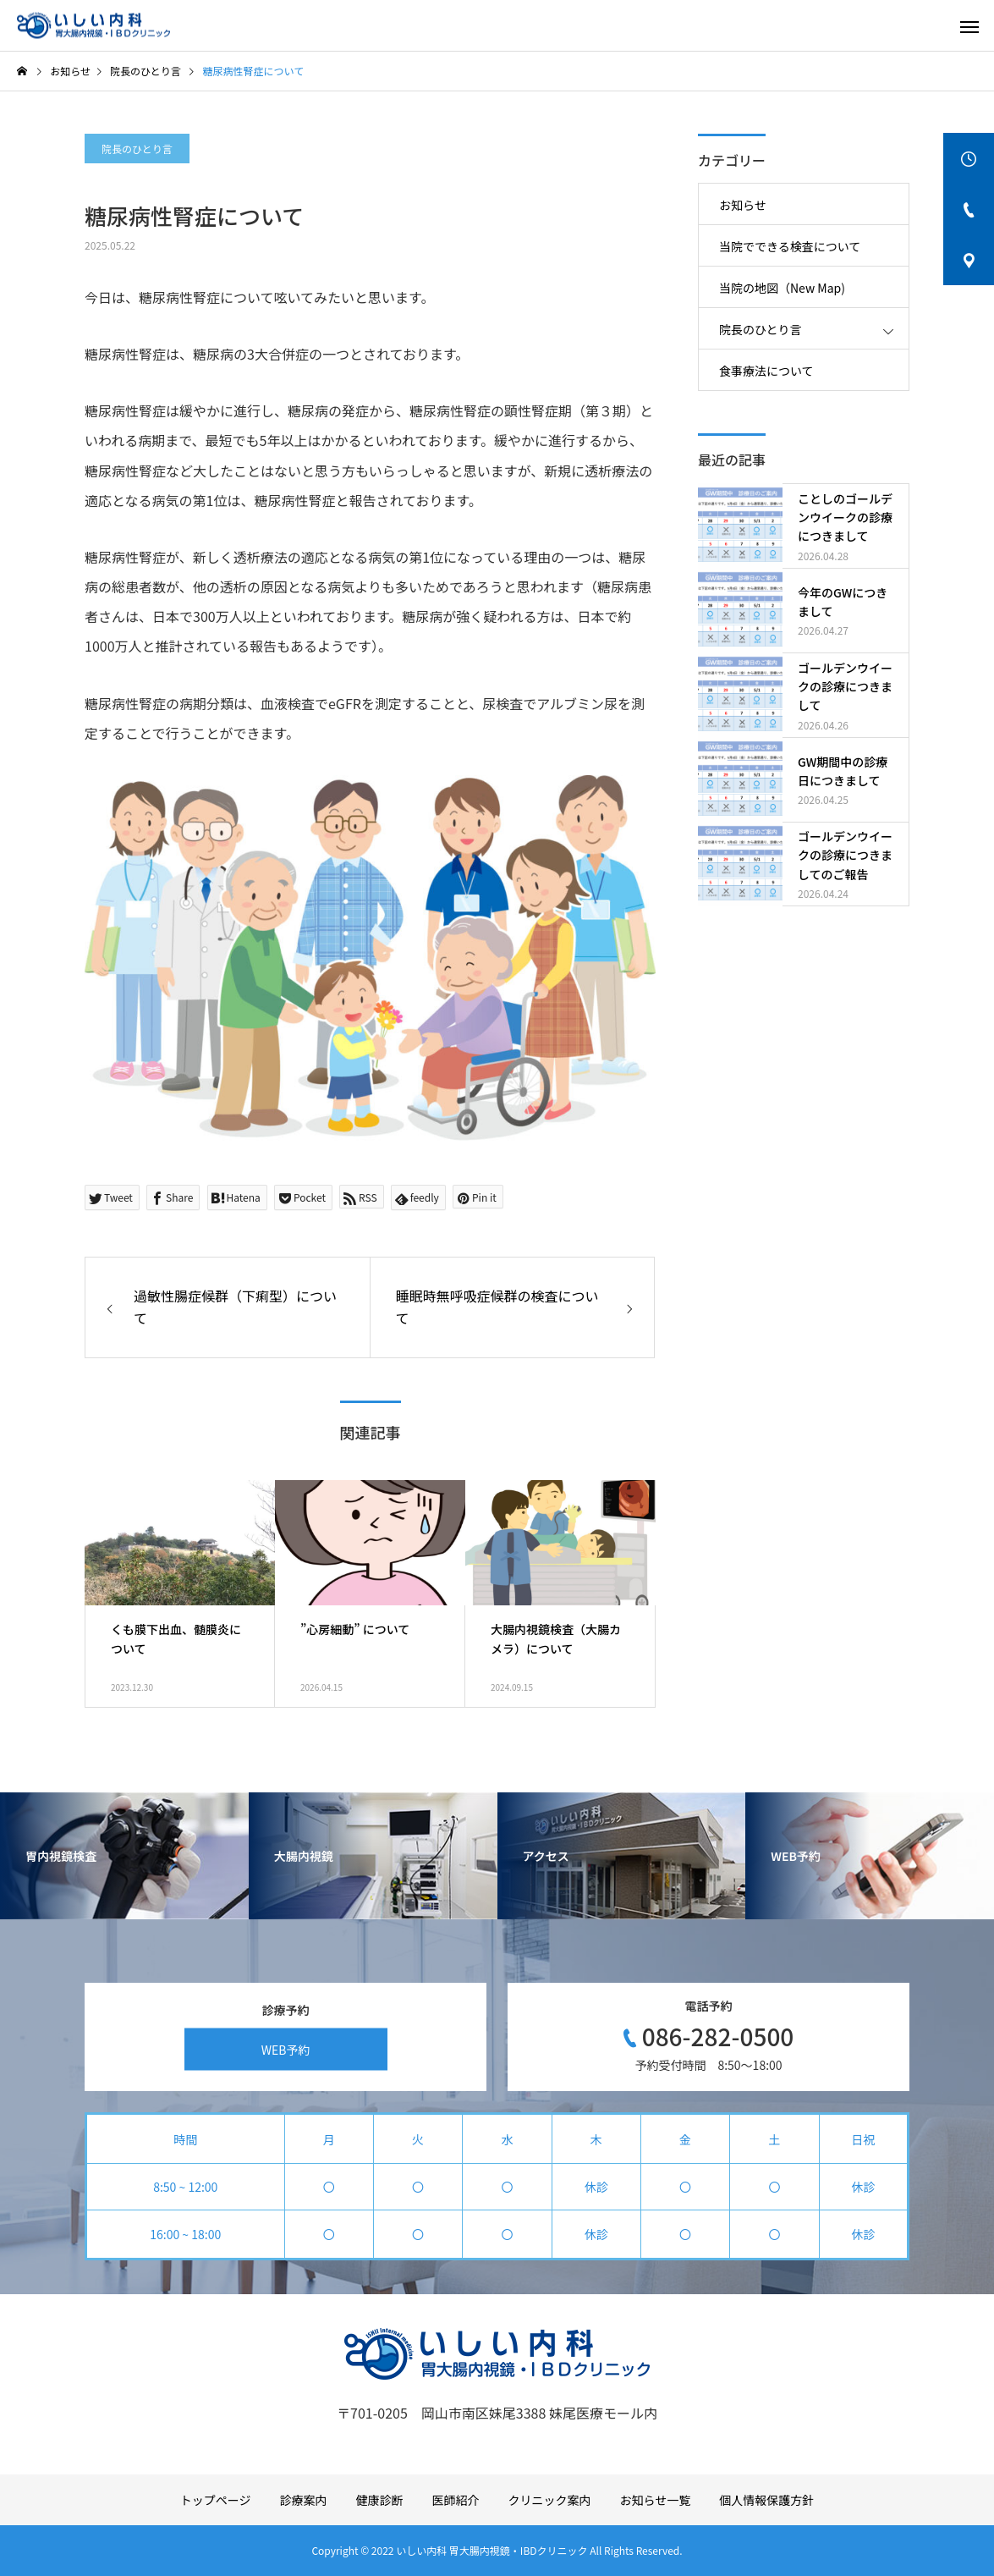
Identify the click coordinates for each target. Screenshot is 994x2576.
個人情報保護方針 (766, 2499)
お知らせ (742, 204)
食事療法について (766, 370)
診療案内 (303, 2499)
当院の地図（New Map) (782, 287)
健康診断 (380, 2499)
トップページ (215, 2499)
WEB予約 (285, 2049)
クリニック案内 (549, 2499)
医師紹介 (456, 2499)
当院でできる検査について (789, 246)
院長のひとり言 (137, 148)
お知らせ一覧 (655, 2499)
